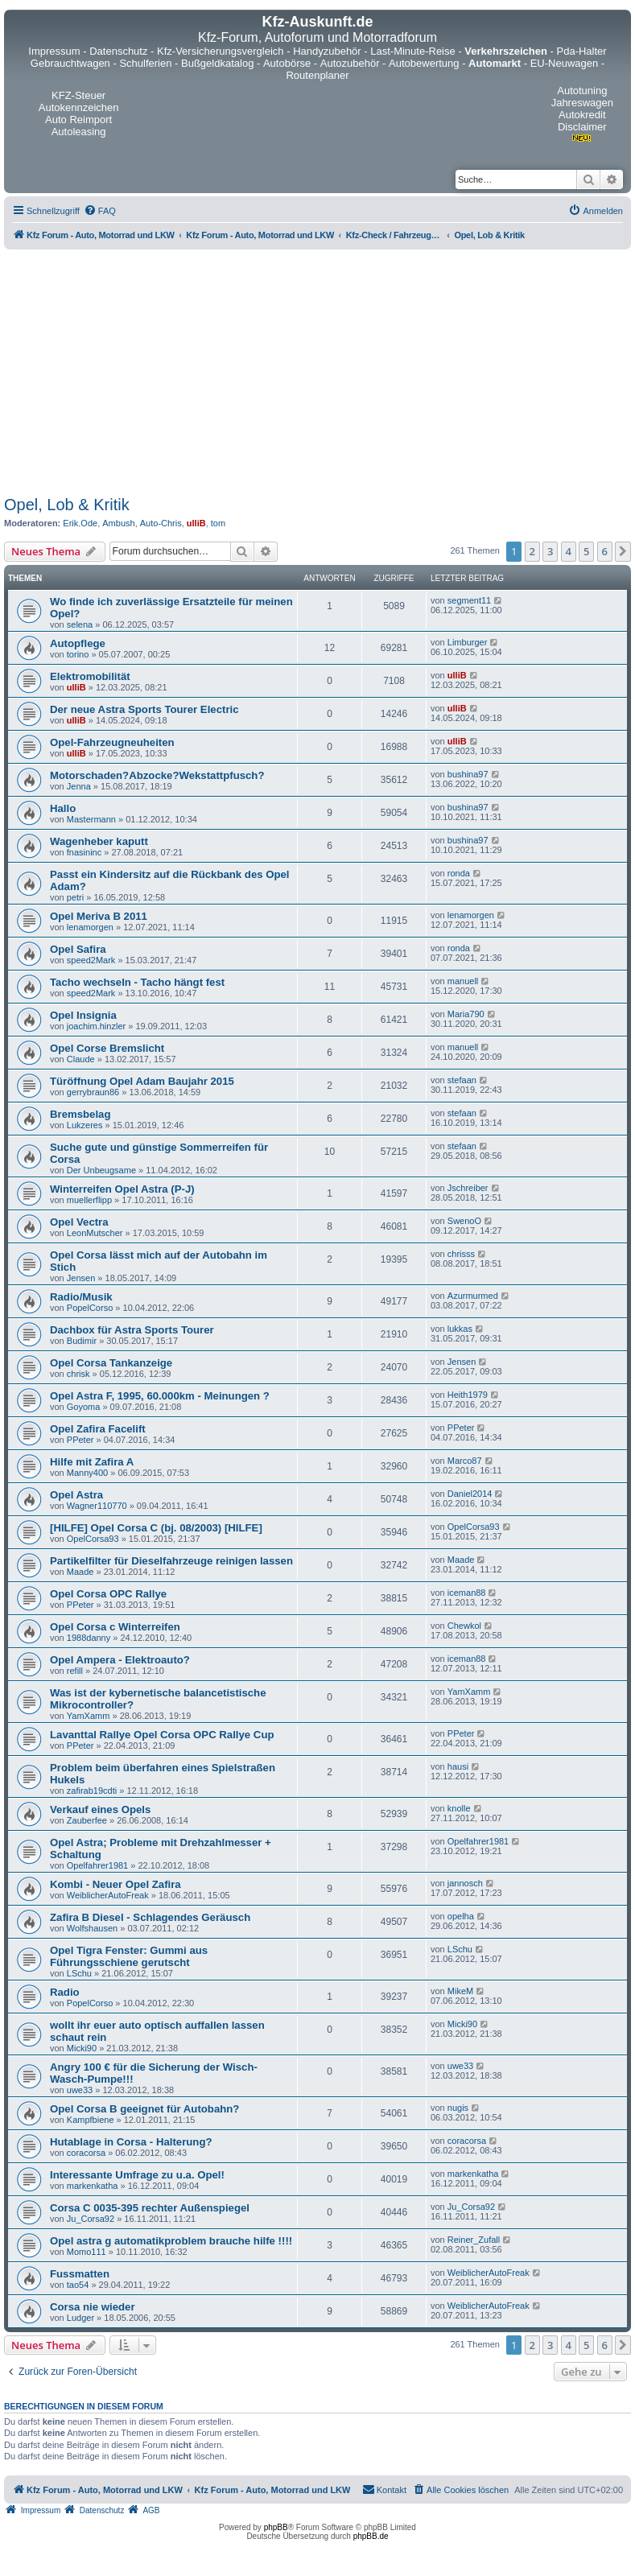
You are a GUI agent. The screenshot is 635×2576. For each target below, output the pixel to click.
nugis (457, 2107)
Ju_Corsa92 (90, 2219)
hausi (457, 1766)
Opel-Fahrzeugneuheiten (112, 742)
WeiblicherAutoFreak (108, 1895)
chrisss (461, 1254)
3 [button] (550, 551)
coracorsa (86, 2153)
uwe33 (80, 2090)
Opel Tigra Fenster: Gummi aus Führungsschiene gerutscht (129, 1956)
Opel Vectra (79, 1222)
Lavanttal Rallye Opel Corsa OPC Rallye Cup (162, 1735)
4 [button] (568, 551)
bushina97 (468, 774)
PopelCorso (90, 1308)
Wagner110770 (97, 1506)
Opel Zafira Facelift (98, 1429)
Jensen (81, 1278)
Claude (81, 1059)
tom (218, 523)
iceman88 (466, 1592)
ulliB (196, 523)
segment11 (469, 600)
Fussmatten (79, 2274)
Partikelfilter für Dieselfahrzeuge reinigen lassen (171, 1561)
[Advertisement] (317, 370)
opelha (460, 1916)
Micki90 (82, 2048)
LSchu (79, 1973)
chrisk (78, 1374)
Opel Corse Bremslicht (107, 1048)
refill (75, 1670)
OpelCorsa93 (93, 1539)
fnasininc (84, 852)
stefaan (461, 1080)
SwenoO (464, 1221)
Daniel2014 (470, 1493)
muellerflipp (89, 1200)
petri (75, 897)
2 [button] (532, 551)
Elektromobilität (90, 676)
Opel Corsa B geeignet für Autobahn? (144, 2109)
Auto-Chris (161, 523)
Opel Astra (76, 1495)
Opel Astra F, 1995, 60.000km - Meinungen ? (160, 1396)
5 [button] (586, 551)
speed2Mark (91, 960)
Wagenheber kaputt (99, 841)
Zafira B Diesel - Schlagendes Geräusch (150, 1917)
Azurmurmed (472, 1295)
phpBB (276, 2527)
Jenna (79, 786)
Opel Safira (78, 949)
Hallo (63, 808)
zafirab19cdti (92, 1790)
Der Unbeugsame (101, 1170)
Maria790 (465, 1014)
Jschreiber (468, 1188)
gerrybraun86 (93, 1092)
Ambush (118, 523)
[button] (623, 551)
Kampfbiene (90, 2120)
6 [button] (605, 551)
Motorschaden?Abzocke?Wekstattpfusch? (157, 775)
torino (78, 654)
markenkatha (92, 2186)
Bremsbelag (80, 1114)
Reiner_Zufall (473, 2239)
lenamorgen (90, 927)
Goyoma (84, 1407)
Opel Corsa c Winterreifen (115, 1627)
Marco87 (464, 1460)
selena (80, 624)
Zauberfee (87, 1820)
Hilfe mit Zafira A (92, 1462)
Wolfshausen (92, 1928)
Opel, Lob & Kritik (67, 504)
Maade (80, 1572)
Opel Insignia (83, 1015)
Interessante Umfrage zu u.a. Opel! (137, 2175)
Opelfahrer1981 (97, 1865)
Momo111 (86, 2252)
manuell (463, 981)
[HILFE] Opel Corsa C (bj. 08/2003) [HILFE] (156, 1528)
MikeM (460, 1991)
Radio (65, 1992)
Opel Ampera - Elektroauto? (120, 1660)
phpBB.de (371, 2536)
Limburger (467, 642)
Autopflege (77, 643)
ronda (458, 873)
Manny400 (87, 1473)
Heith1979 (467, 1394)
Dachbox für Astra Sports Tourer (132, 1330)
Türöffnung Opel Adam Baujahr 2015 (142, 1081)
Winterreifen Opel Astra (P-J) (122, 1189)
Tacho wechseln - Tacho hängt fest (137, 982)
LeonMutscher (95, 1233)
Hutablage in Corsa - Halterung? (131, 2142)
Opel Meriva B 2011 (98, 916)
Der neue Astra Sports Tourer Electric (144, 709)
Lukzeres (85, 1125)
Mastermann (91, 819)
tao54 (78, 2285)
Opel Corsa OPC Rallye (108, 1594)
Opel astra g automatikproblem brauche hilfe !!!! (171, 2241)
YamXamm (88, 1716)
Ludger (80, 2318)
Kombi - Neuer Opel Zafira (115, 1884)
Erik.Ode (80, 523)
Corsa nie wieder (92, 2307)
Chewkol (464, 1625)
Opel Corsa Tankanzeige (111, 1363)
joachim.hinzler (96, 1026)
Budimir (82, 1341)
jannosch (465, 1883)
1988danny (88, 1637)
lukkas (459, 1328)
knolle (459, 1808)
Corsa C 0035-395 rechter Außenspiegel (149, 2208)
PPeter (80, 1440)
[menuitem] (100, 211)
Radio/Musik (81, 1297)
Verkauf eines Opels (100, 1809)
